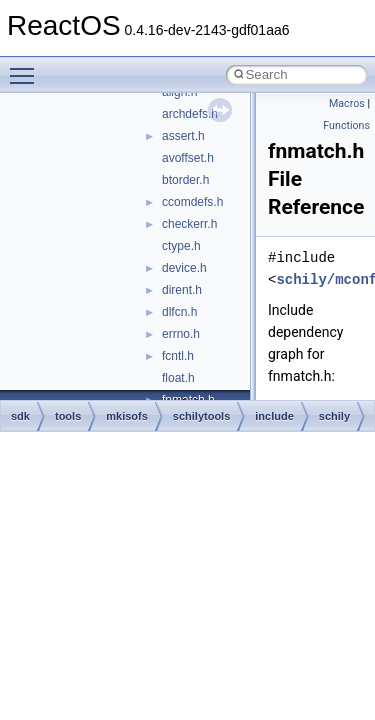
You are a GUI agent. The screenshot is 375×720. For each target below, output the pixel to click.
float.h (178, 378)
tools (68, 416)
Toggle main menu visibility (27, 67)
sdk (20, 416)
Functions (346, 125)
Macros (347, 103)
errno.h (181, 334)
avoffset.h (188, 158)
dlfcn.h (179, 312)
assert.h (183, 136)
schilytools (201, 416)
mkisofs (127, 416)
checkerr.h (189, 224)
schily (334, 416)
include (274, 416)
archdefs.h (190, 114)
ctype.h (181, 246)
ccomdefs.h (192, 202)
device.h (184, 268)
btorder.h (185, 180)
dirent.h (182, 290)
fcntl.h (178, 356)
